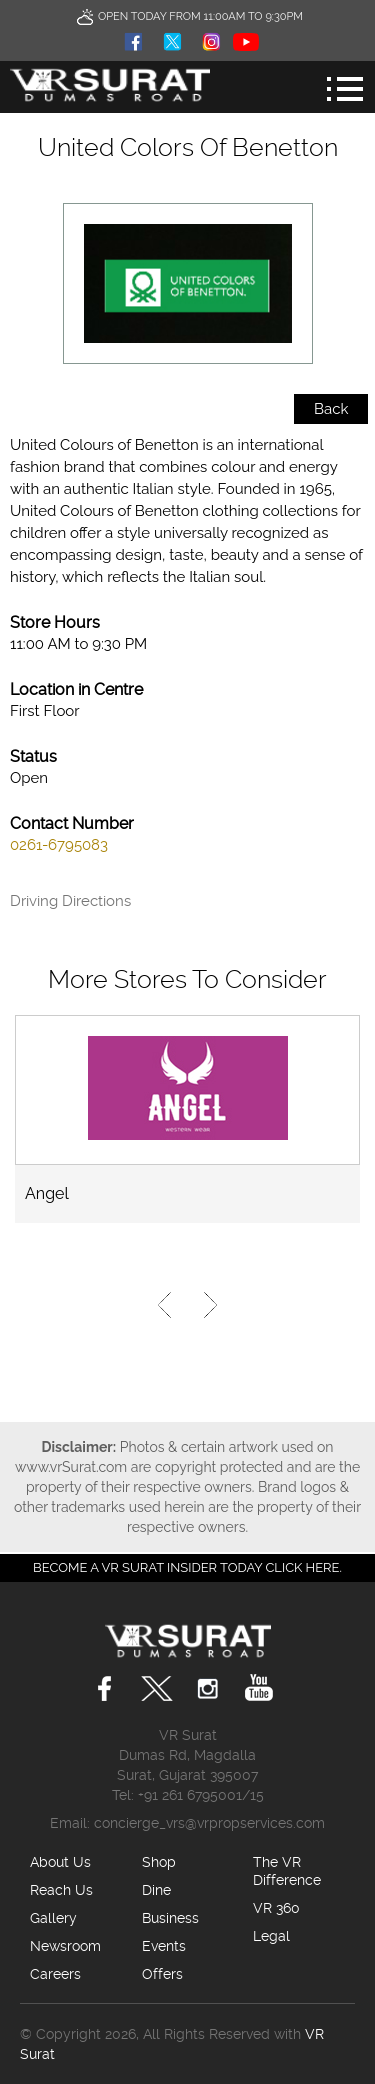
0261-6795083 (59, 845)
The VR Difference (287, 1871)
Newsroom (65, 1946)
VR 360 (276, 1908)
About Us (60, 1862)
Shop (159, 1862)
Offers (162, 1974)
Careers (55, 1974)
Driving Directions (70, 901)
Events (164, 1946)
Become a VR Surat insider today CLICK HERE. (187, 1567)
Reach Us (61, 1890)
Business (170, 1918)
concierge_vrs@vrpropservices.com (209, 1823)
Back (331, 409)
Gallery (53, 1918)
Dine (156, 1890)
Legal (271, 1936)
